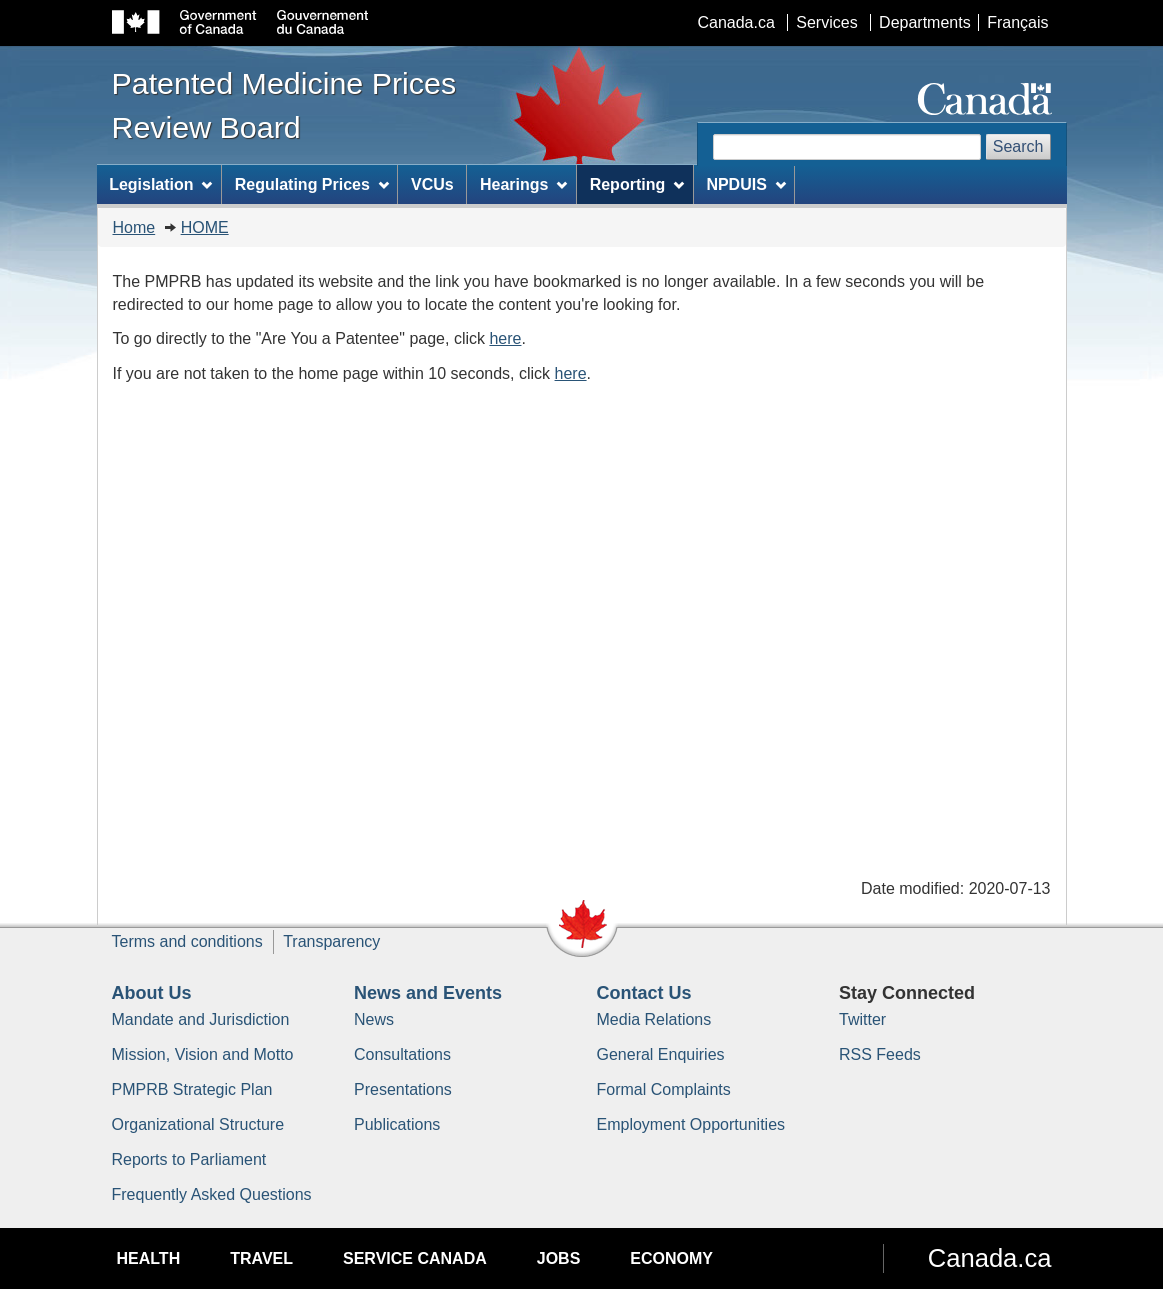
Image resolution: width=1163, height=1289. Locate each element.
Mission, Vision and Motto (203, 1054)
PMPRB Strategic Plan (192, 1089)
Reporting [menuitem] (637, 184)
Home (134, 227)
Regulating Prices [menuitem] (312, 184)
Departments (925, 22)
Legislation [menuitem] (160, 184)
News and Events (428, 993)
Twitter (862, 1019)
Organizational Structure (198, 1124)
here (505, 338)
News (374, 1019)
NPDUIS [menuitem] (745, 184)
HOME (205, 227)
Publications (397, 1124)
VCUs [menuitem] (432, 184)
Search (1018, 146)
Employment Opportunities (691, 1124)
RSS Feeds (880, 1054)
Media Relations (654, 1019)
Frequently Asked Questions (212, 1194)
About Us (152, 993)
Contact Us (644, 993)
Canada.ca (735, 22)
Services (826, 22)
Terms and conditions (187, 941)
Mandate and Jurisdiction (201, 1019)
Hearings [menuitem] (523, 184)
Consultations (402, 1054)
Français (1017, 22)
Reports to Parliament (189, 1159)
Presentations (403, 1089)
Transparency (331, 941)
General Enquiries (661, 1054)
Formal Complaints (664, 1089)
